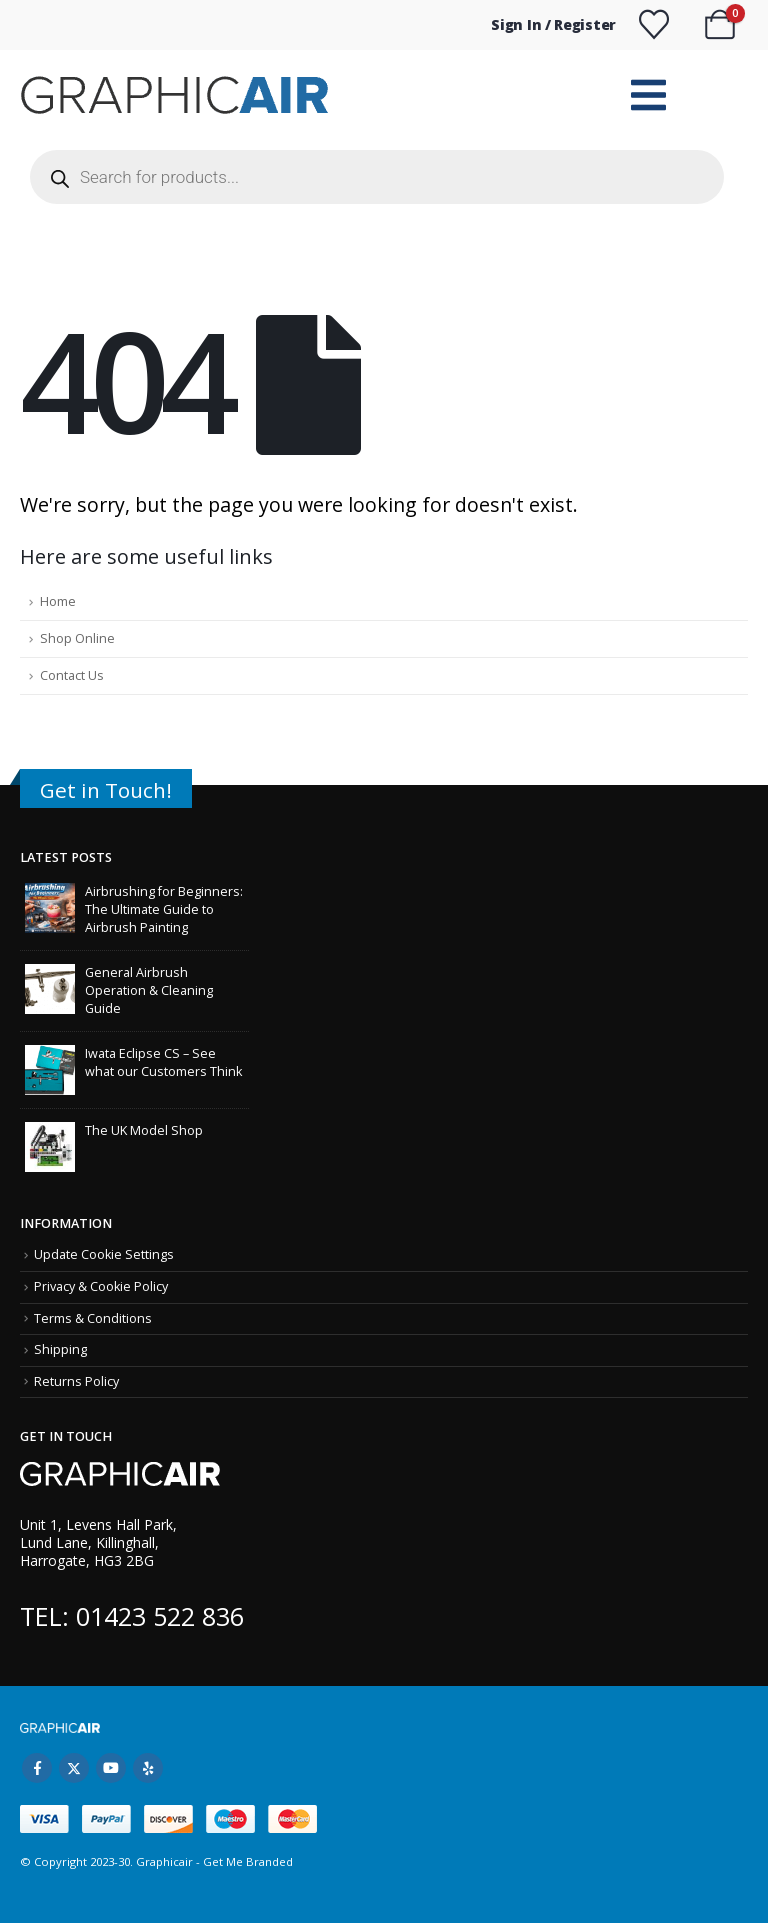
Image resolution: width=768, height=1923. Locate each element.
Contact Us (72, 675)
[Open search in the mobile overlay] (377, 177)
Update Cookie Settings (104, 1254)
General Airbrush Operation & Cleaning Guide (149, 990)
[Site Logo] (177, 95)
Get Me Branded (246, 1861)
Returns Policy (76, 1381)
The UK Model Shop (144, 1130)
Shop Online (77, 638)
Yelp (148, 1768)
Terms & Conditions (93, 1318)
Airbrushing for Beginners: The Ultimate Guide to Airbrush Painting (164, 909)
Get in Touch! (106, 790)
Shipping (60, 1349)
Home (58, 601)
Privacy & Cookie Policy (101, 1286)
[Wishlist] (654, 25)
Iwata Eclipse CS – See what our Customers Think (163, 1062)
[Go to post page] (50, 906)
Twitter (74, 1768)
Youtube (111, 1768)
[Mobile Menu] (648, 95)
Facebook (37, 1768)
